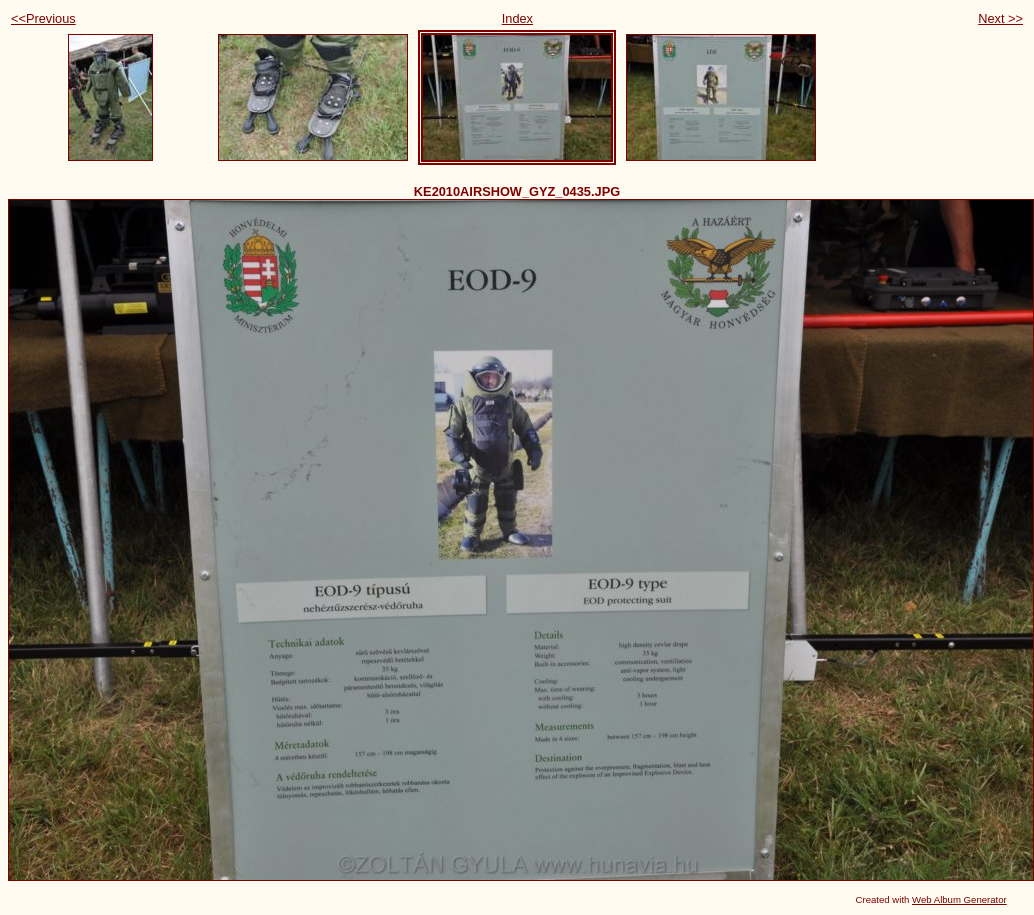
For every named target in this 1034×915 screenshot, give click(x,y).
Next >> (1000, 18)
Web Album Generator (959, 899)
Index (517, 18)
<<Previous (43, 18)
